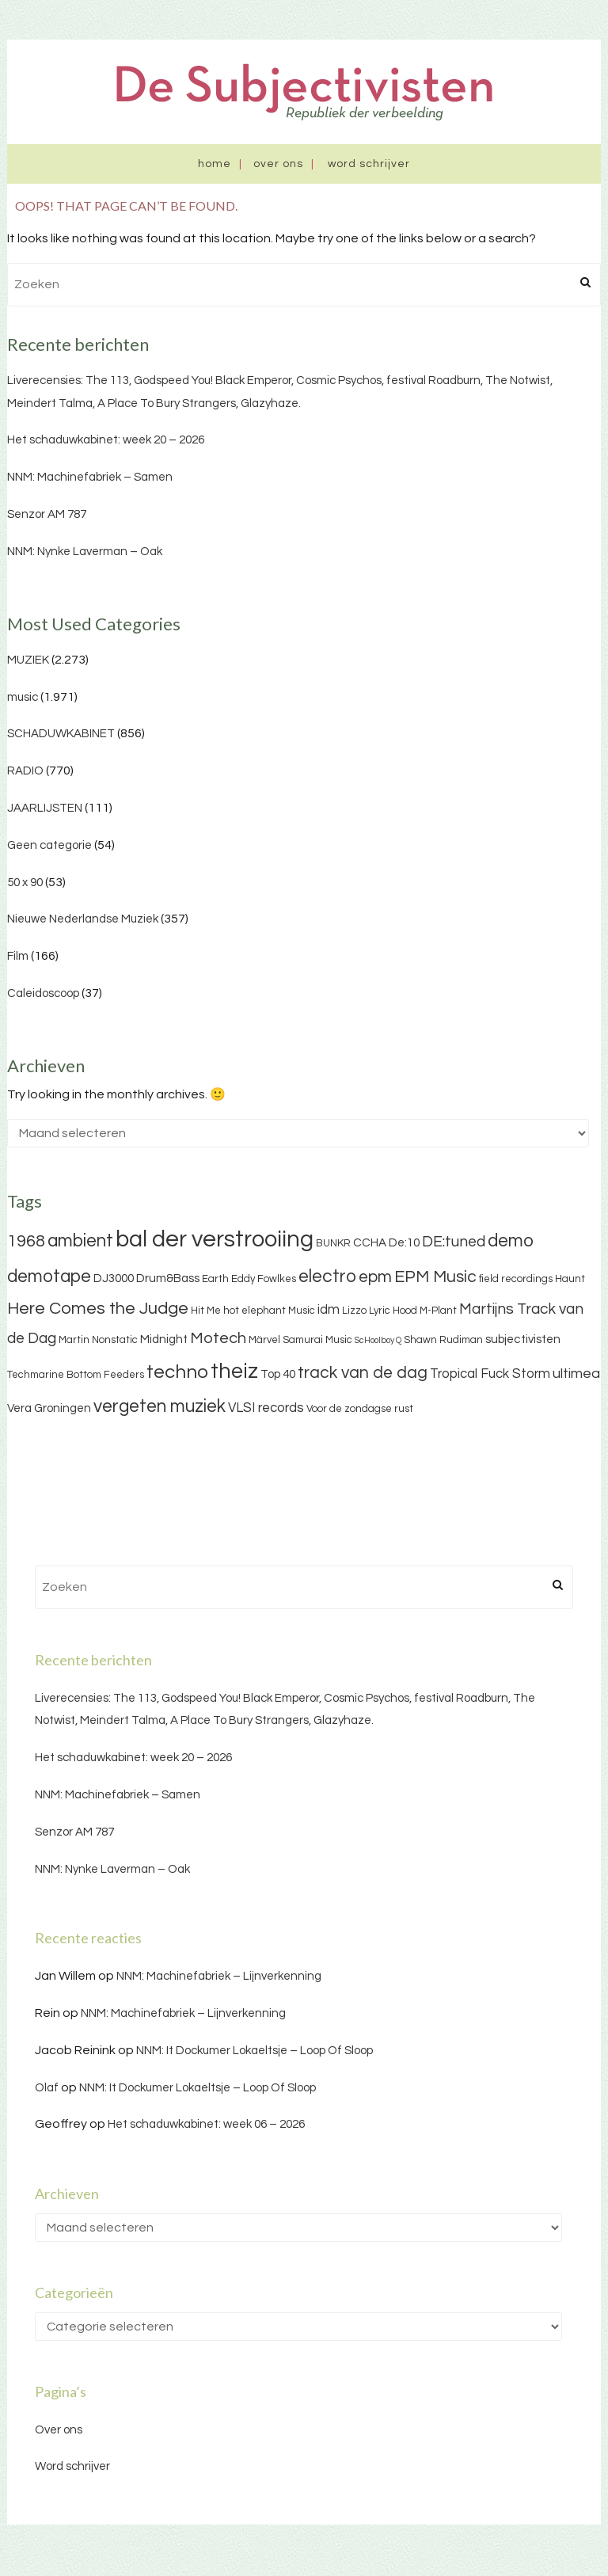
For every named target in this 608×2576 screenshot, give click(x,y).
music (22, 697)
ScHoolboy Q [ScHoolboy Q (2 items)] (378, 1340)
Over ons (278, 163)
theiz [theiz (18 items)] (234, 1371)
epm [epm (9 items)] (375, 1277)
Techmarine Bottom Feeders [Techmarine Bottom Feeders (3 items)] (75, 1374)
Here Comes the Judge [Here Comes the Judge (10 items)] (97, 1308)
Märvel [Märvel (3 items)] (264, 1339)
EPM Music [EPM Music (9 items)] (435, 1277)
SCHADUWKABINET (61, 734)
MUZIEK (28, 660)
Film (17, 956)
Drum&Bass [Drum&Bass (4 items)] (168, 1278)
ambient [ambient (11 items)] (80, 1240)
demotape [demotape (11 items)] (49, 1276)
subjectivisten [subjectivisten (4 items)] (522, 1339)
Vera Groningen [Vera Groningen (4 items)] (49, 1408)
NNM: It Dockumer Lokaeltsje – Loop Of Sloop (254, 2051)
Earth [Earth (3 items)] (215, 1278)
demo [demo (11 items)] (511, 1240)
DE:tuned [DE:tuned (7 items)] (453, 1242)
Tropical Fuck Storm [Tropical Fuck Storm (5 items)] (490, 1374)
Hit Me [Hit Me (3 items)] (206, 1310)
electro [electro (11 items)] (327, 1276)
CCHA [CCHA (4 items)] (369, 1243)
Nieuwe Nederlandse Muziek (82, 919)
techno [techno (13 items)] (177, 1372)
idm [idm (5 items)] (328, 1310)
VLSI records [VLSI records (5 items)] (266, 1408)
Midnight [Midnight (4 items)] (164, 1339)
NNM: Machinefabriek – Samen (90, 477)
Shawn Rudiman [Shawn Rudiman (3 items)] (443, 1339)
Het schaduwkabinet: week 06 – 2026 (206, 2124)
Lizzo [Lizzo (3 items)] (354, 1310)
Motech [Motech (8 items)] (218, 1338)
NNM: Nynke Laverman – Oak (84, 551)
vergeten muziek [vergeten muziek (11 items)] (159, 1406)
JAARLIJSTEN (44, 808)
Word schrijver (369, 163)
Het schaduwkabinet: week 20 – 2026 (105, 440)
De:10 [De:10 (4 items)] (404, 1243)
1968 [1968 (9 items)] (26, 1241)
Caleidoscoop (43, 993)
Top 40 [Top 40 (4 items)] (277, 1374)
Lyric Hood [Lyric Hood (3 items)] (393, 1310)
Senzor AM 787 (46, 514)
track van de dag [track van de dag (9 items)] (363, 1372)
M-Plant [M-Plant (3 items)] (438, 1310)
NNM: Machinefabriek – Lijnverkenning (218, 1976)
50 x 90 (25, 882)
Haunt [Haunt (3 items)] (570, 1278)
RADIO (25, 771)
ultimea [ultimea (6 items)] (576, 1373)
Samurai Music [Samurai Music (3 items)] (317, 1339)
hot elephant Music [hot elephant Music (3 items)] (269, 1310)
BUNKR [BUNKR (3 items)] (333, 1243)
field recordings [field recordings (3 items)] (516, 1278)
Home (214, 163)
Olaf (47, 2088)
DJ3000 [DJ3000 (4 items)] (113, 1278)
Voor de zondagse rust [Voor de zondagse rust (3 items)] (359, 1408)
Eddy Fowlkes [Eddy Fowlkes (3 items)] (263, 1278)
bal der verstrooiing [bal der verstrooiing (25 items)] (215, 1239)
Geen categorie (49, 845)
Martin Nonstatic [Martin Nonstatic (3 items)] (98, 1339)
